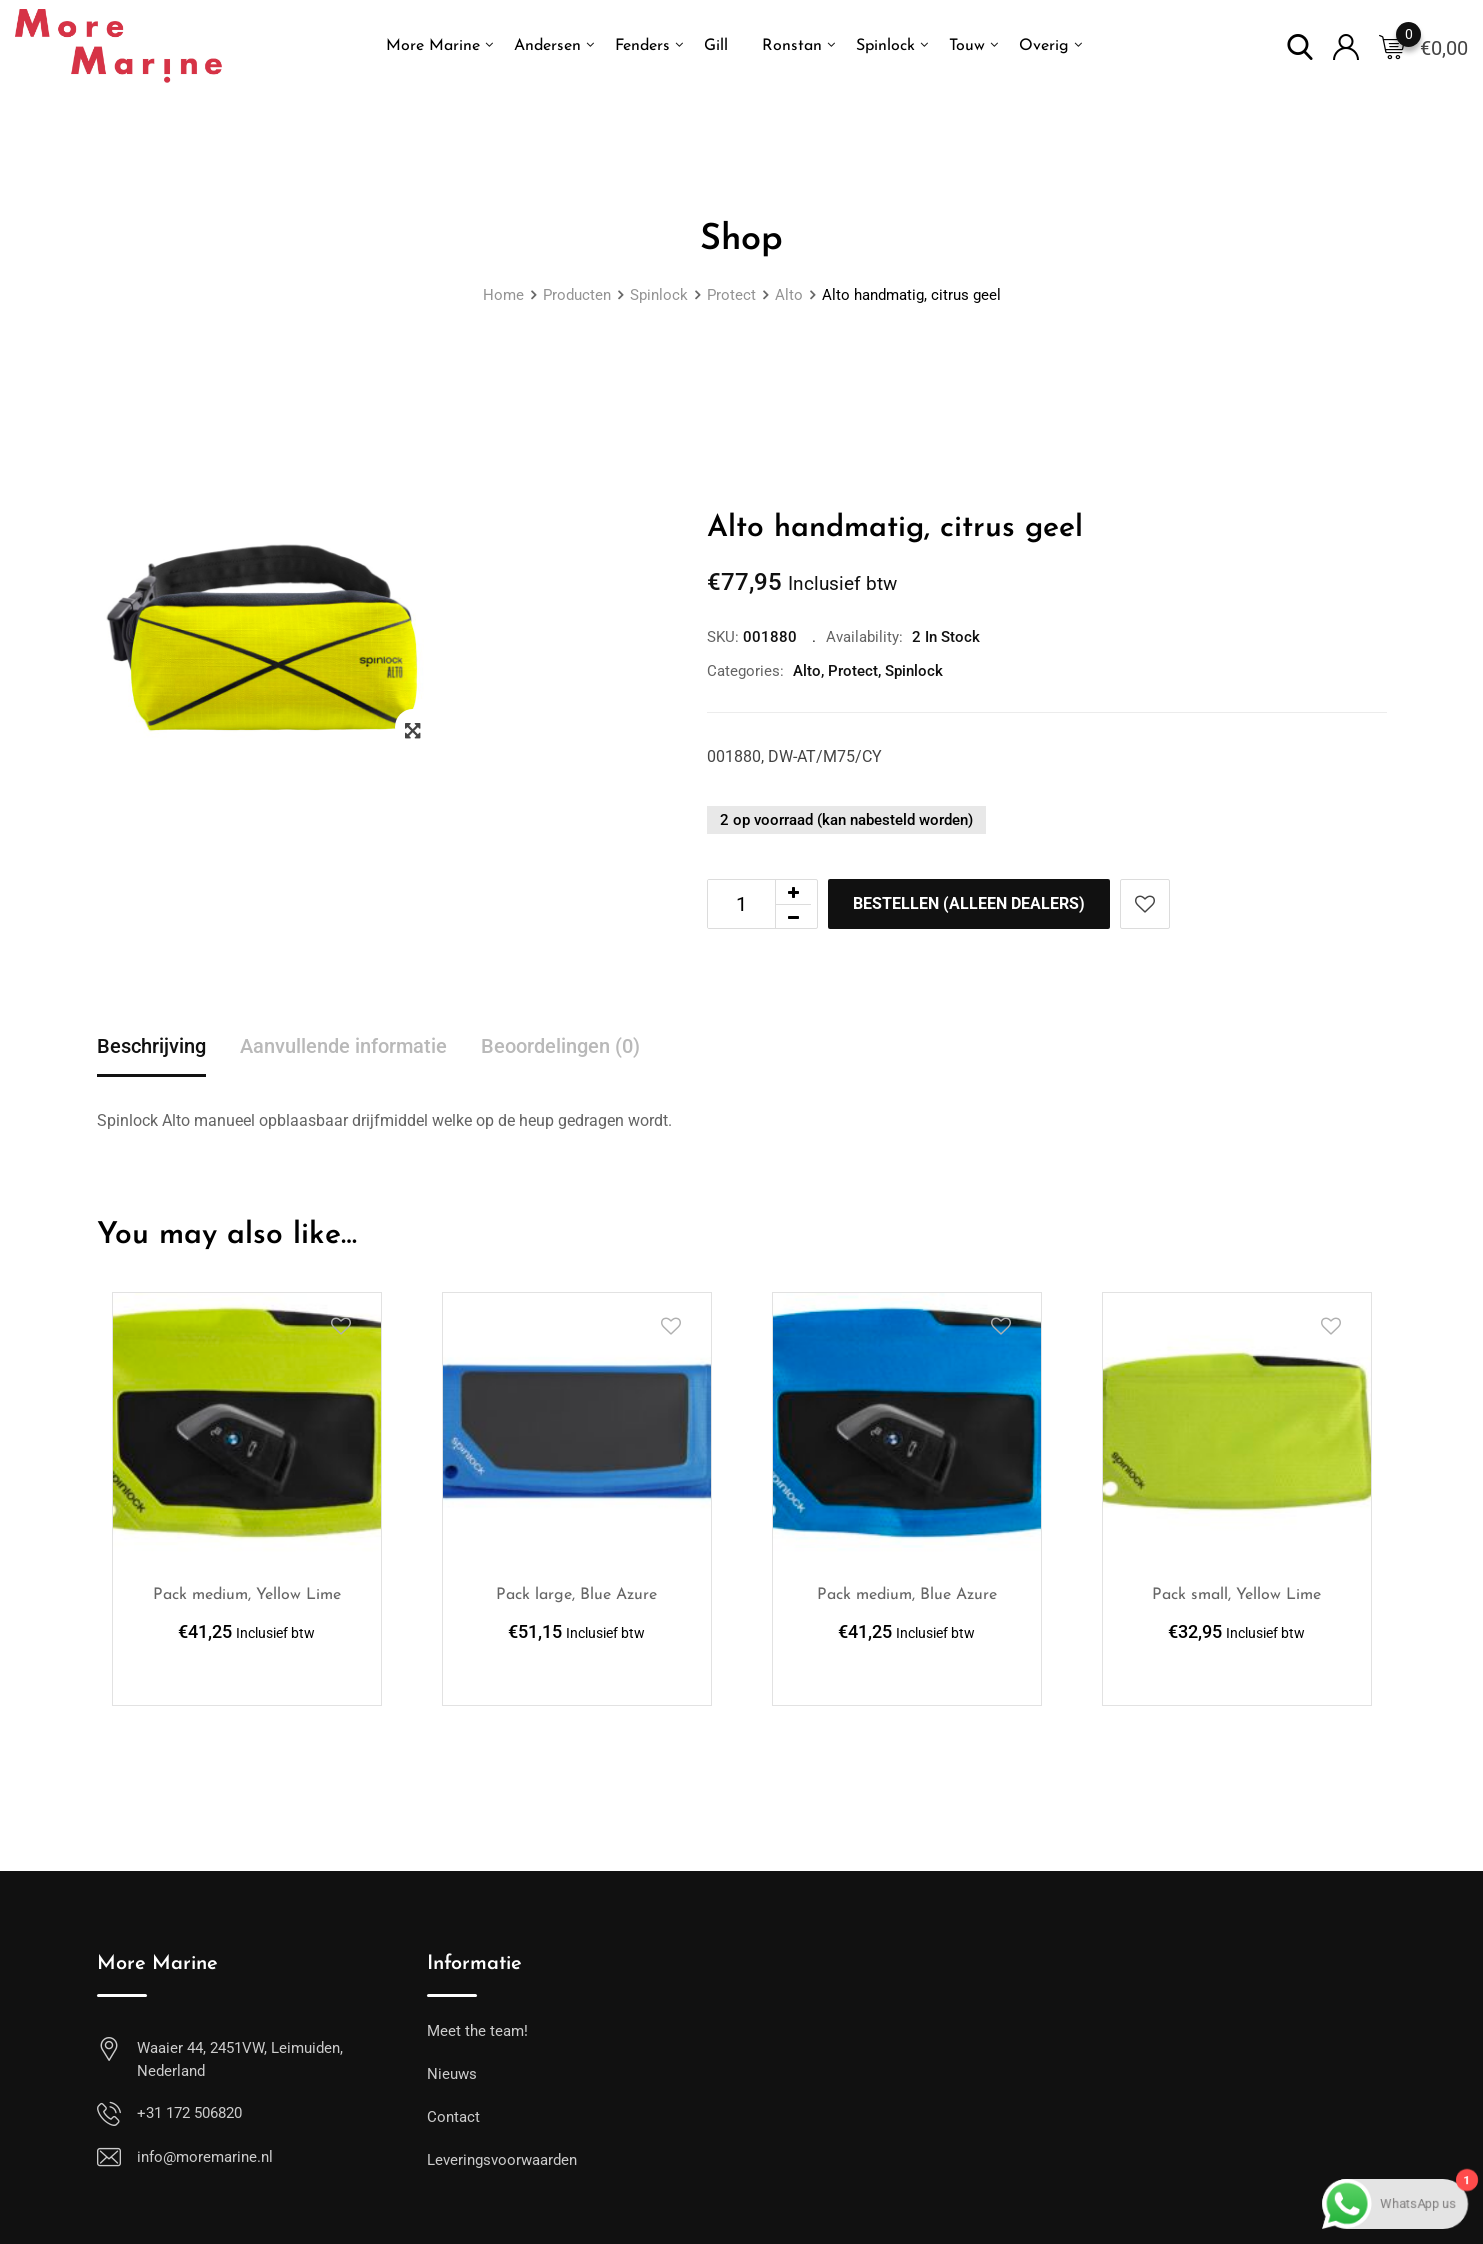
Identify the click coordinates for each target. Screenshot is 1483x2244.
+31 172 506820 (189, 2113)
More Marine (433, 46)
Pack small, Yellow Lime (1236, 1595)
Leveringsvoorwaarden (502, 2160)
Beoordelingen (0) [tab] (560, 1046)
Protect (853, 671)
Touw (967, 46)
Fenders (642, 46)
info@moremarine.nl (205, 2157)
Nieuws (452, 2074)
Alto (807, 671)
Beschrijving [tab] (151, 1046)
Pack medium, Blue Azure (907, 1595)
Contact (453, 2117)
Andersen (547, 46)
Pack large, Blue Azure (576, 1595)
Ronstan (792, 46)
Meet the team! (477, 2031)
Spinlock (885, 46)
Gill (716, 46)
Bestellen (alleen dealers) (969, 903)
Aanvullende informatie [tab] (343, 1046)
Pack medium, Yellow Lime (247, 1595)
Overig (1044, 46)
